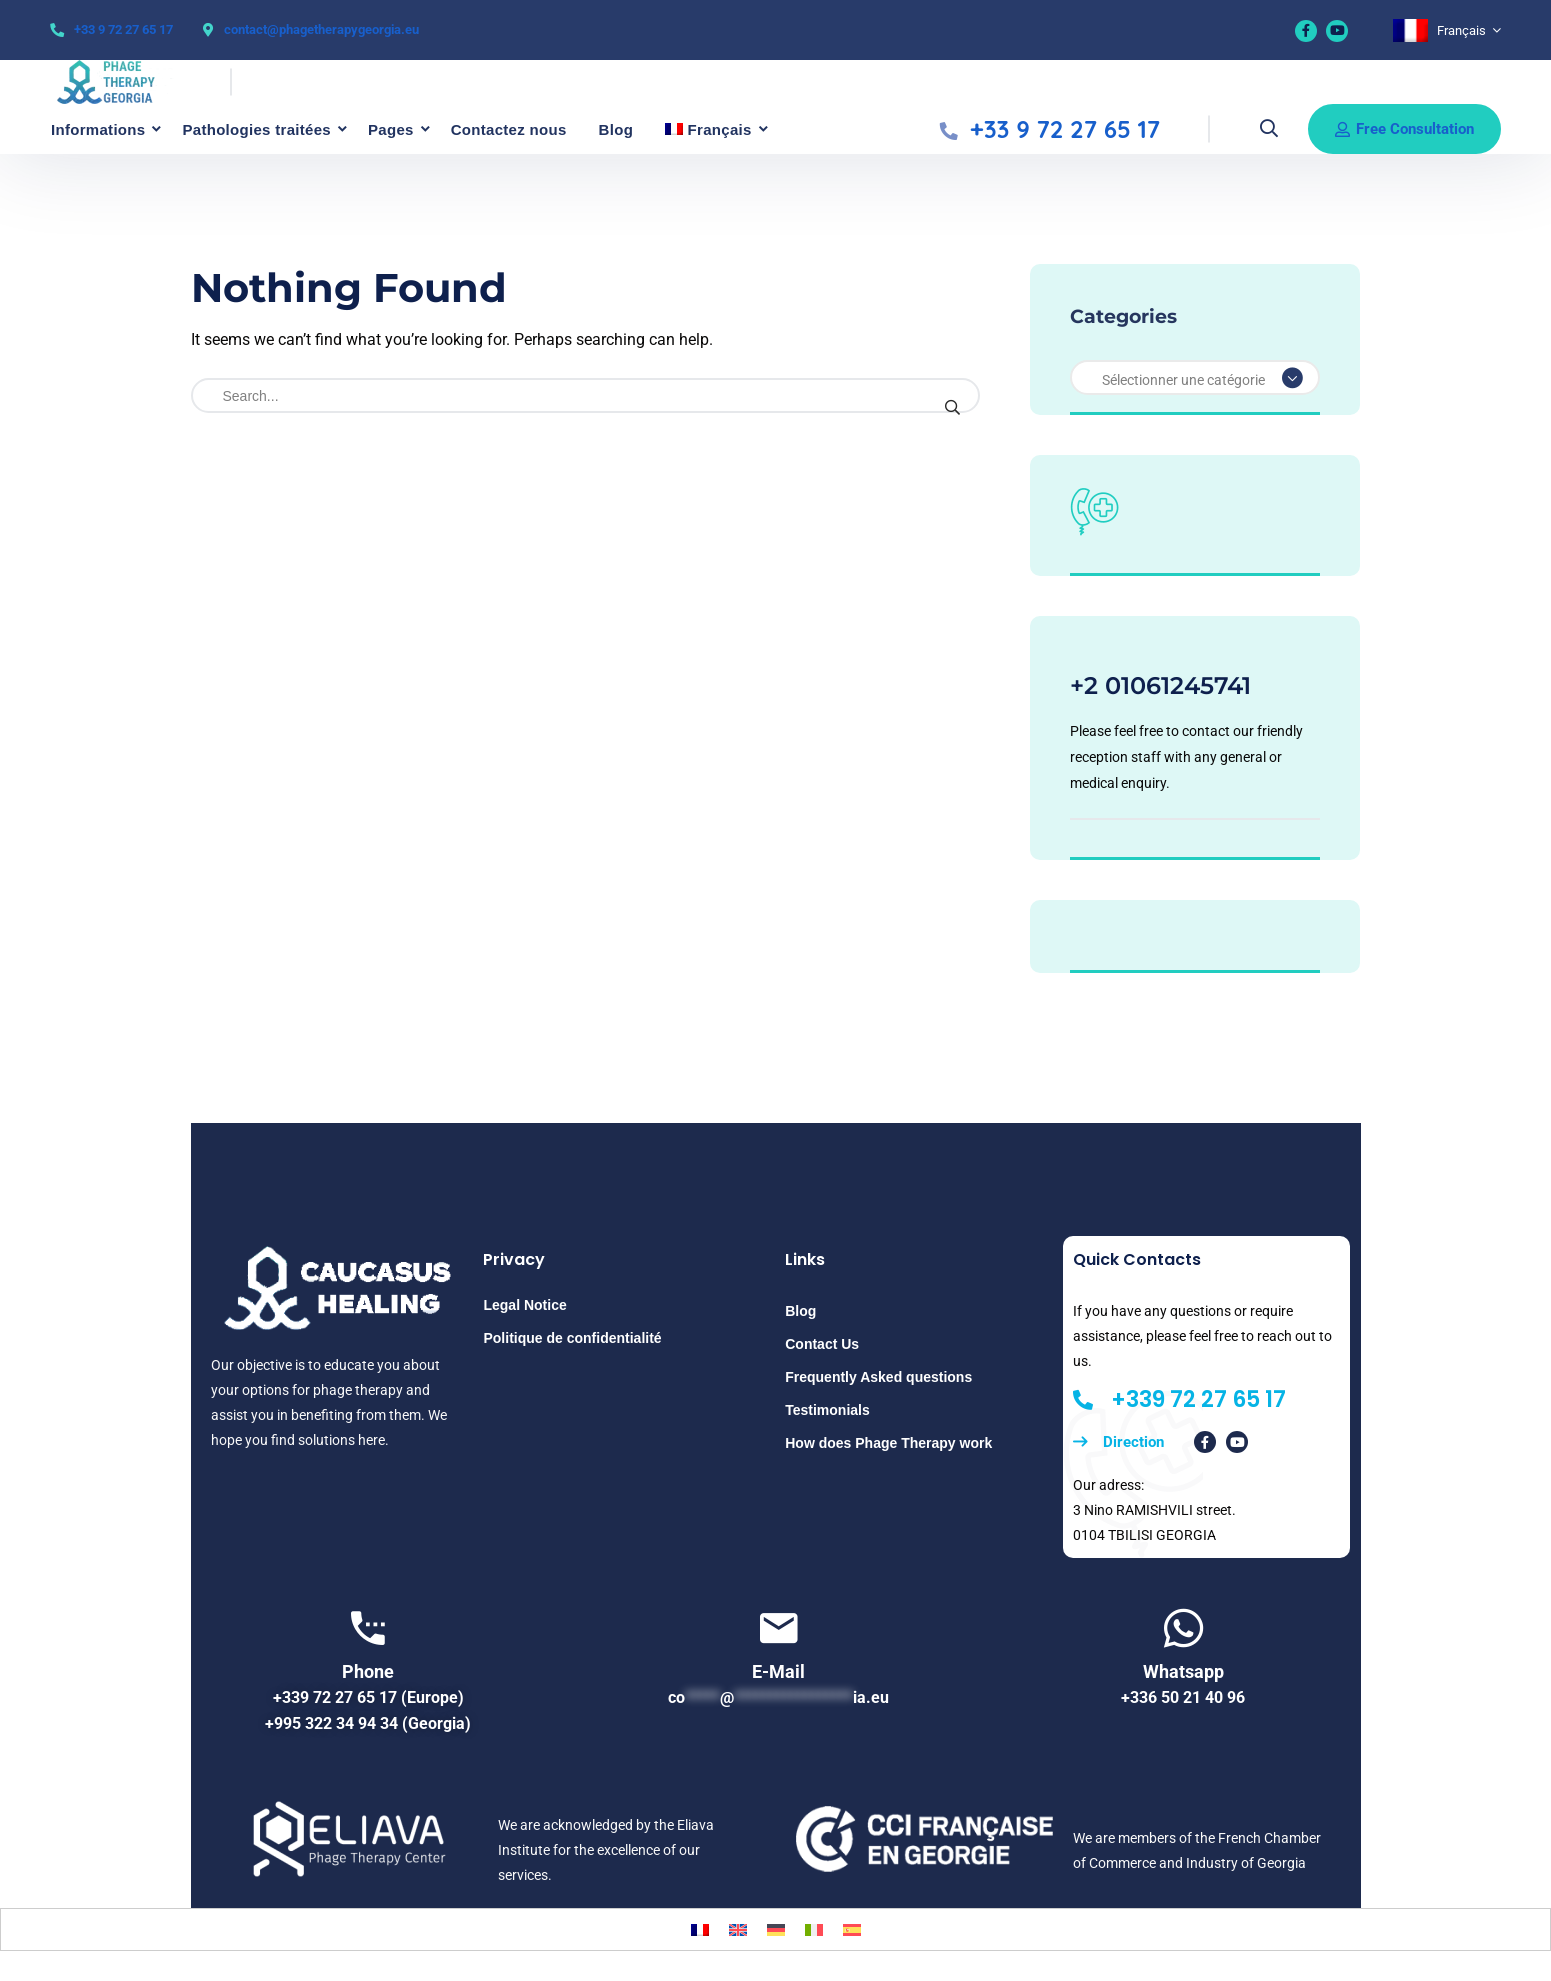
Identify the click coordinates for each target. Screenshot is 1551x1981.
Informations (98, 129)
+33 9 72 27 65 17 (123, 29)
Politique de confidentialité (572, 1338)
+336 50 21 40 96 (1183, 1697)
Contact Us (822, 1344)
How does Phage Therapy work (888, 1443)
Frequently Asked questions (878, 1377)
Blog (616, 129)
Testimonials (827, 1410)
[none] (1447, 30)
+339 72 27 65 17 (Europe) (368, 1697)
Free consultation (1404, 129)
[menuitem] (1447, 30)
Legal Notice (524, 1305)
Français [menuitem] (1461, 30)
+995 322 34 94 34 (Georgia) (368, 1723)
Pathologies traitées (256, 129)
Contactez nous (509, 129)
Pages (391, 129)
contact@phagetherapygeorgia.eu (321, 29)
